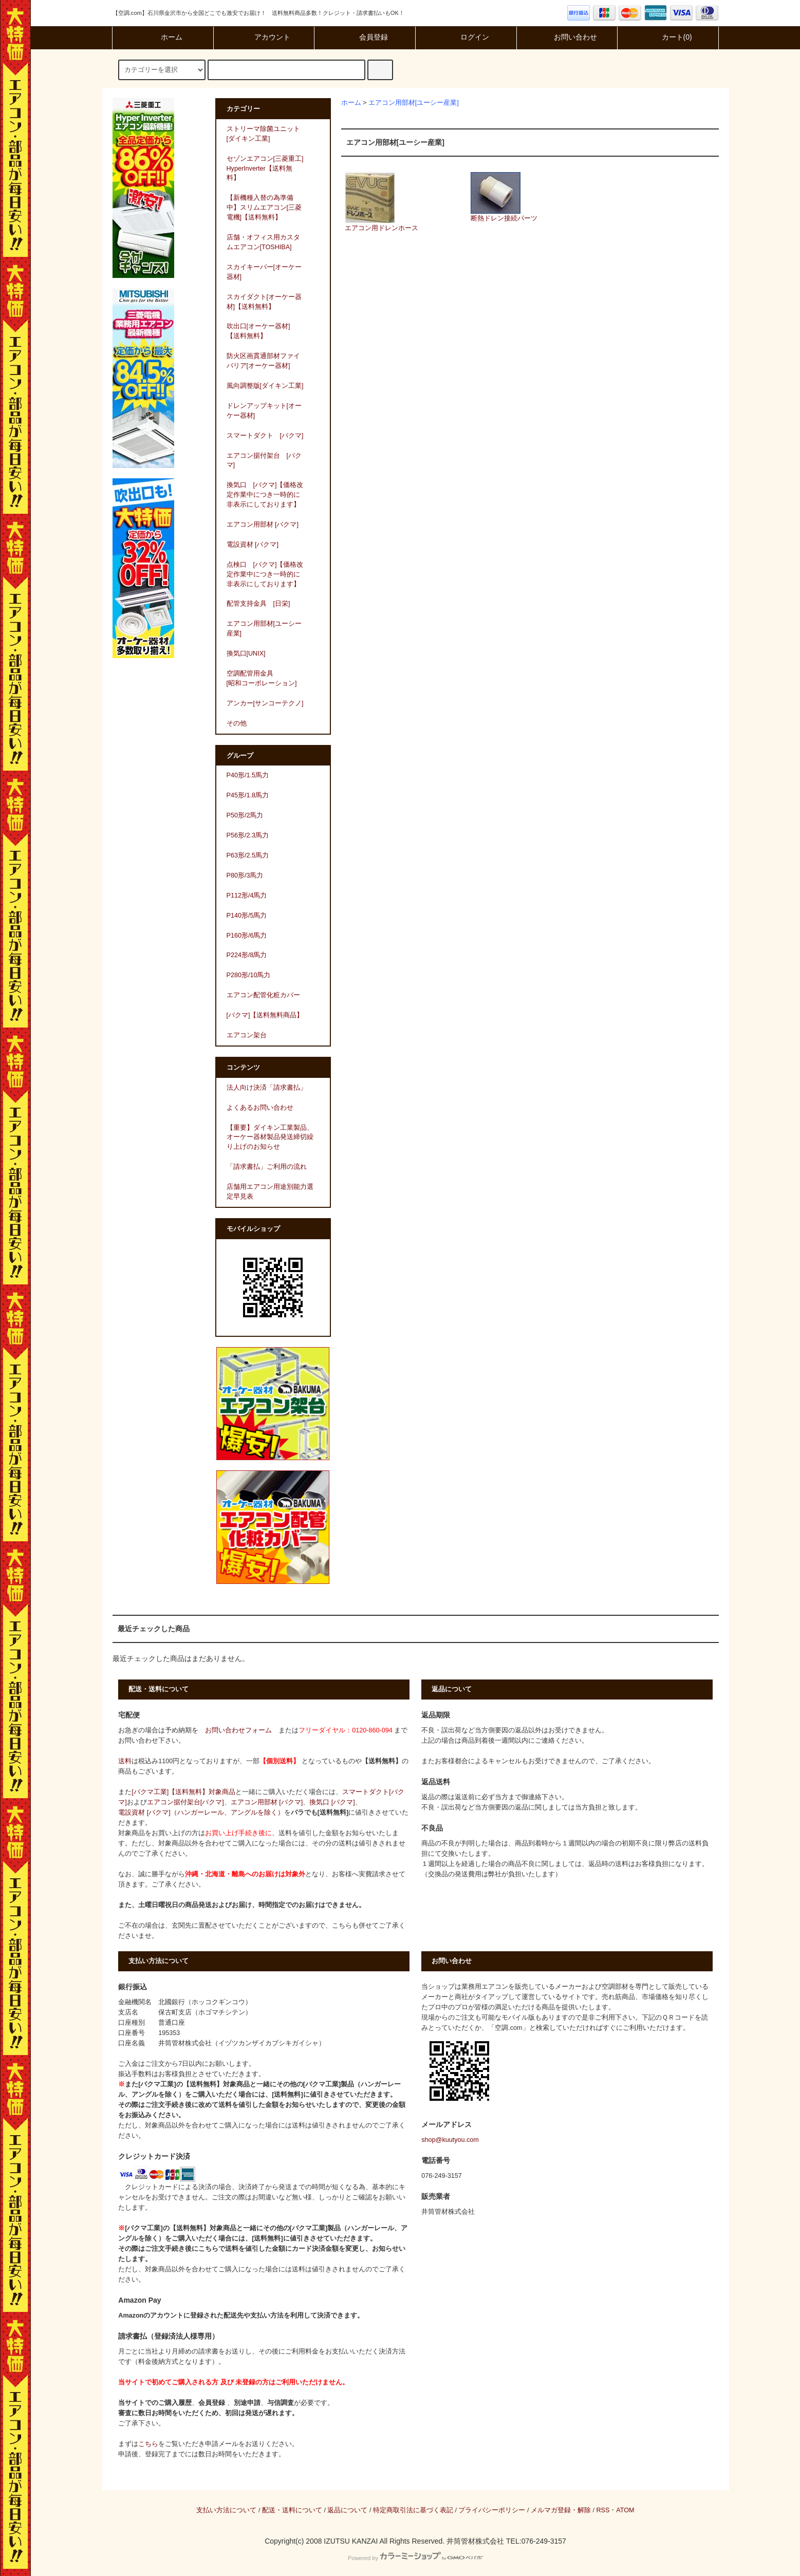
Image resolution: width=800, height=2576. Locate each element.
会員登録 (365, 37)
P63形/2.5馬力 (248, 855)
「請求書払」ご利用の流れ (267, 1166)
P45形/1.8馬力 (248, 795)
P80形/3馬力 (245, 875)
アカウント (263, 37)
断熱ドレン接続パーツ (504, 197)
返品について (347, 2510)
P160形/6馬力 (247, 935)
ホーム (162, 37)
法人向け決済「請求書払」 (267, 1087)
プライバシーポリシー (491, 2510)
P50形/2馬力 (245, 815)
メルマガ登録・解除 (561, 2510)
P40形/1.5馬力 (248, 775)
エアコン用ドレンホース (381, 202)
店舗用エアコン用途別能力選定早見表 (270, 1191)
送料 (125, 1761)
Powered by (415, 2558)
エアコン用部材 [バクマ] (267, 1802)
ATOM (625, 2510)
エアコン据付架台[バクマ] (185, 1802)
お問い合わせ (566, 37)
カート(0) (668, 37)
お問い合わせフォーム (238, 1730)
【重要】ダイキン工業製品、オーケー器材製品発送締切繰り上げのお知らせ (270, 1137)
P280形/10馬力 (249, 975)
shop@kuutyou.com (450, 2139)
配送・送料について (292, 2510)
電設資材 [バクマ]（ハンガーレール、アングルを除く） (201, 1812)
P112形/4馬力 (247, 895)
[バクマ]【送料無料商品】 (265, 1015)
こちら (148, 2444)
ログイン (466, 37)
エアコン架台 (247, 1035)
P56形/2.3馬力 (248, 835)
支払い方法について (226, 2510)
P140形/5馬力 (247, 915)
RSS (602, 2510)
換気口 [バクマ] (332, 1802)
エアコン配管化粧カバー (263, 995)
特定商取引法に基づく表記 (413, 2510)
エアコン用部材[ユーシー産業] (413, 102)
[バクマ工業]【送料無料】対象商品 (183, 1792)
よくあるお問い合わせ (260, 1107)
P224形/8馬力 (247, 955)
